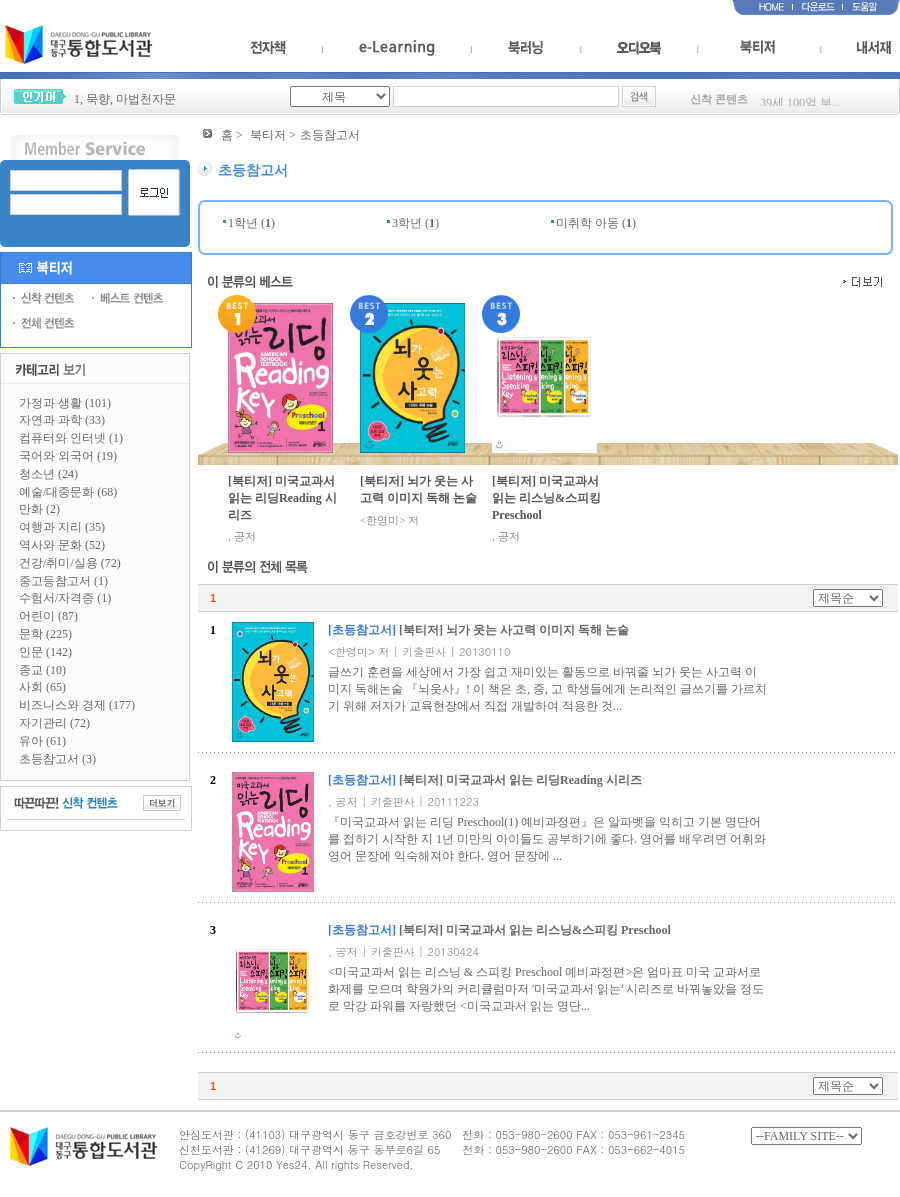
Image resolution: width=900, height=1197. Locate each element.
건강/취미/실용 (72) (70, 563)
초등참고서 (330, 135)
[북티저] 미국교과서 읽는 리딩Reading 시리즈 (282, 498)
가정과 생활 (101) (65, 403)
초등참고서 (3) (57, 759)
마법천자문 (146, 99)
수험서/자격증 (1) (65, 598)
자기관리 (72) (54, 723)
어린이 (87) (48, 616)
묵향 (98, 99)
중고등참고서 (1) (63, 581)
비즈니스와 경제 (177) (77, 705)
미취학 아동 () (596, 223)
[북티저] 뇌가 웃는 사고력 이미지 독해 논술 (418, 489)
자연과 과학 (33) (62, 420)
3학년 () (415, 223)
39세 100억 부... (800, 105)
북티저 (268, 135)
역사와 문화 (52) (62, 545)
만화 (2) (39, 509)
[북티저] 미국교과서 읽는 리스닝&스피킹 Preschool (546, 498)
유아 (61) (42, 741)
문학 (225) (45, 634)
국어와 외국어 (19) (68, 456)
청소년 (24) (48, 474)
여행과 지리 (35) (62, 527)
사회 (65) (42, 687)
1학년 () (251, 223)
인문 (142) (45, 652)
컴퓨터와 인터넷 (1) (71, 438)
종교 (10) (42, 670)
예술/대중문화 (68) (68, 492)
